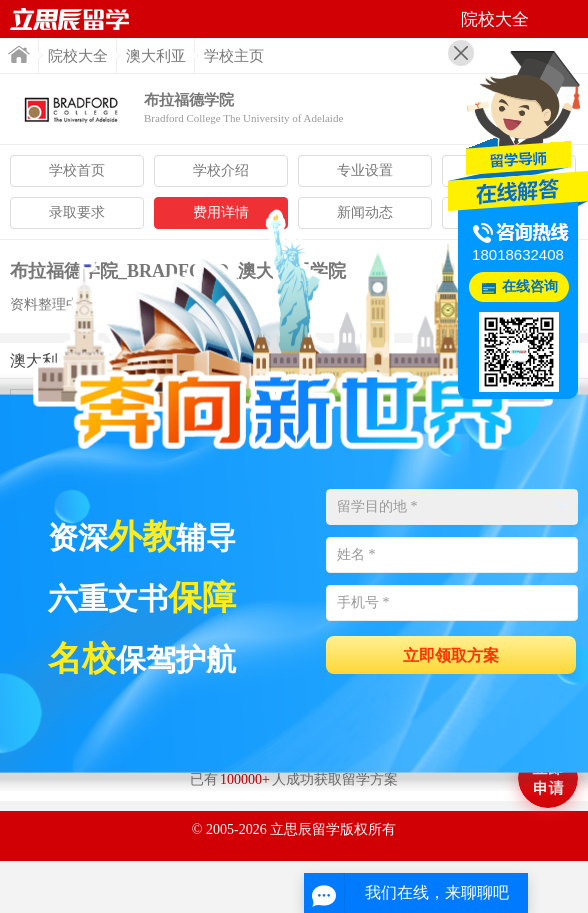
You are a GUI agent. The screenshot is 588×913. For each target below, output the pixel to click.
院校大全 (78, 56)
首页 (19, 54)
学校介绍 (221, 170)
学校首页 (77, 170)
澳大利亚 (156, 56)
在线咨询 (530, 286)
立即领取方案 (451, 655)
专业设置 (365, 170)
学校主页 (234, 56)
